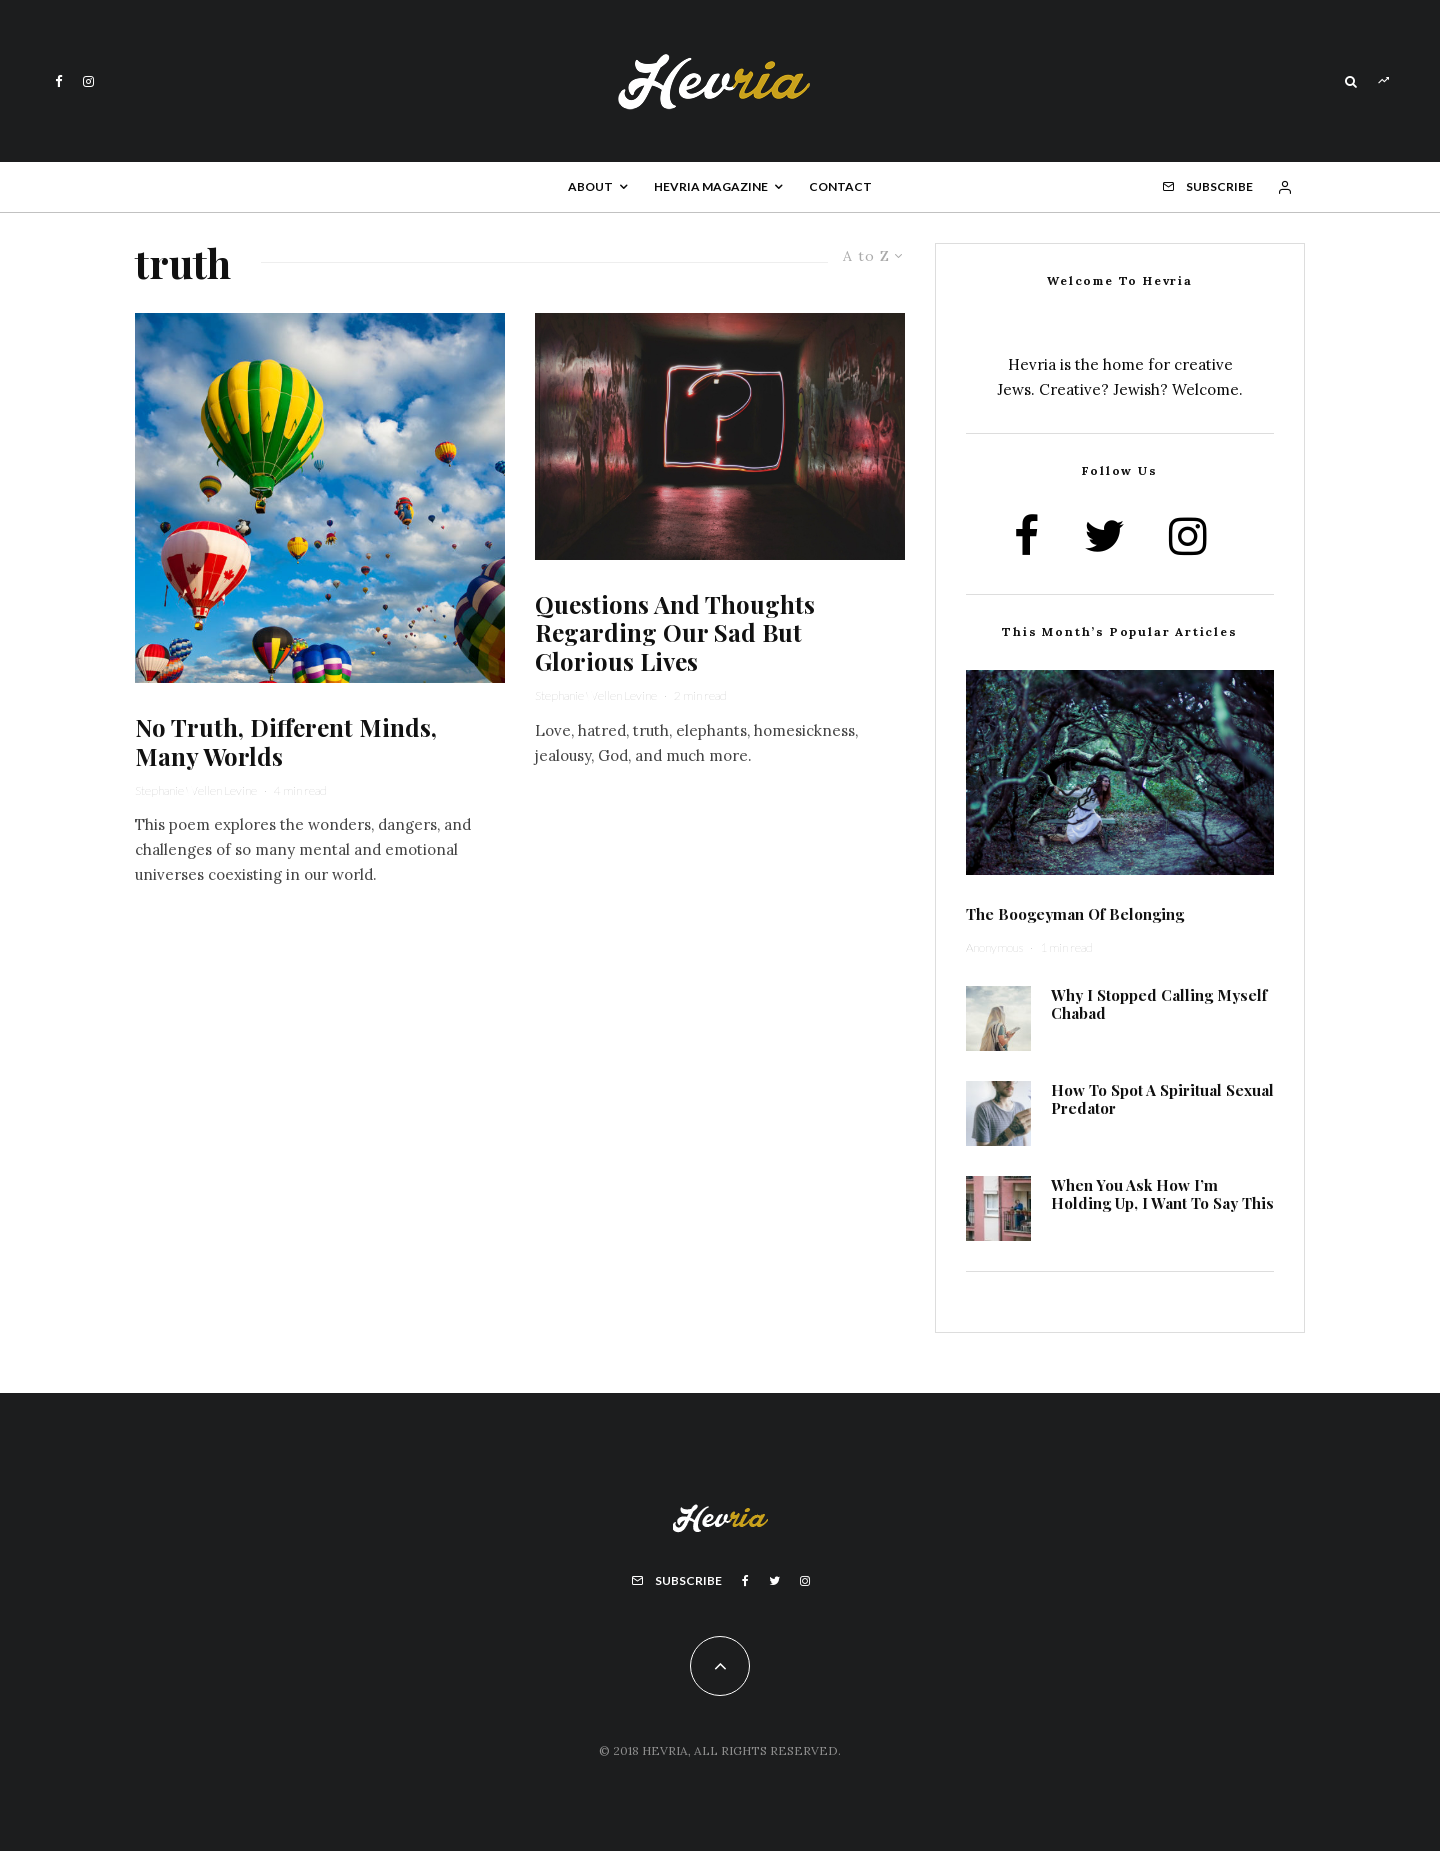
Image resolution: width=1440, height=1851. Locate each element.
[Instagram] (88, 81)
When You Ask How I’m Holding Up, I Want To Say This (1162, 1194)
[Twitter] (774, 1581)
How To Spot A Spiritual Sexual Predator (1162, 1099)
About (590, 186)
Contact (840, 186)
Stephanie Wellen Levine (196, 790)
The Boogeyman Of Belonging (1075, 914)
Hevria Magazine (711, 186)
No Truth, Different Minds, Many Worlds (286, 742)
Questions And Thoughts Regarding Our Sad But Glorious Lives (675, 633)
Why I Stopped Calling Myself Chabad (1159, 1004)
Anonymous (994, 947)
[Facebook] (59, 81)
